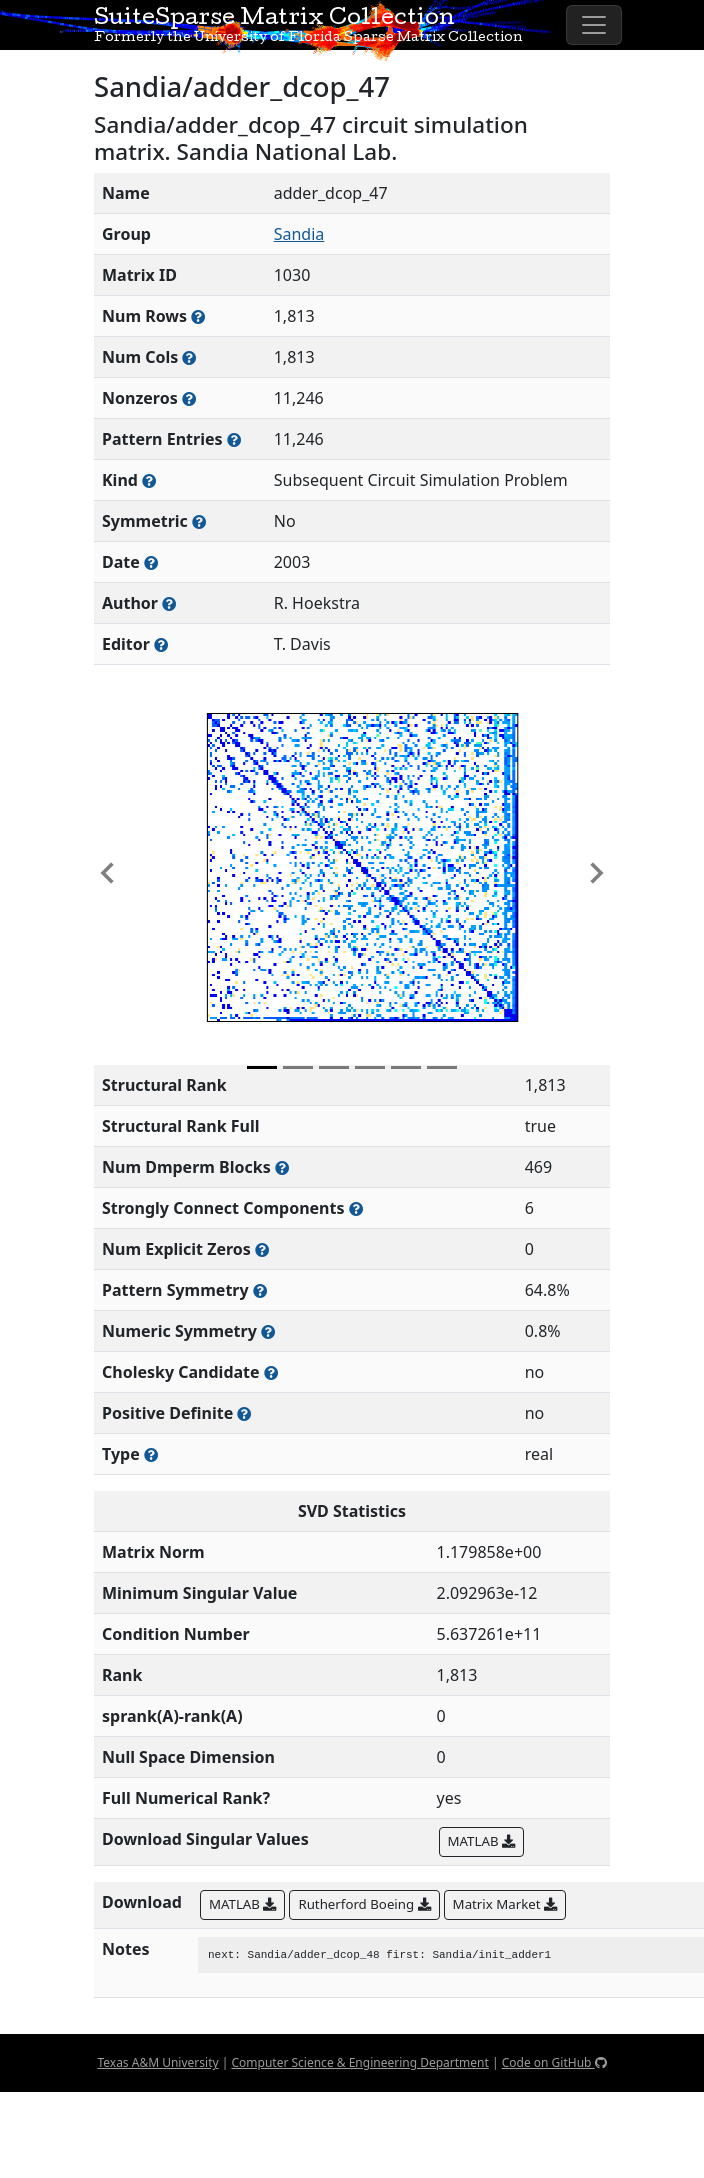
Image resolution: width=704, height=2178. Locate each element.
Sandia (299, 234)
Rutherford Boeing (364, 1904)
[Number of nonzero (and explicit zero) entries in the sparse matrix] (234, 439)
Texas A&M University (157, 2062)
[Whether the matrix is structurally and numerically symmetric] (199, 521)
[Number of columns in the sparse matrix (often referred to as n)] (189, 357)
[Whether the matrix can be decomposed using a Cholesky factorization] (271, 1372)
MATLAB (481, 1841)
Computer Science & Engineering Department (359, 2062)
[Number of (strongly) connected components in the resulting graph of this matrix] (356, 1208)
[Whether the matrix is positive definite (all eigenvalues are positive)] (244, 1413)
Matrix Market (505, 1904)
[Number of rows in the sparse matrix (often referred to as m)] (198, 316)
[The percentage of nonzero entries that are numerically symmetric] (268, 1331)
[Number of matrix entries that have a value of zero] (262, 1249)
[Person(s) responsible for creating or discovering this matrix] (169, 603)
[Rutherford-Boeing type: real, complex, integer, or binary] (151, 1454)
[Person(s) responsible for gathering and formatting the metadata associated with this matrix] (161, 644)
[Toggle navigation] (594, 25)
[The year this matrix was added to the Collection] (151, 562)
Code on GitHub (554, 2062)
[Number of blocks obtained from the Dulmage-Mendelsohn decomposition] (282, 1167)
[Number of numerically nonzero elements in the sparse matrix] (189, 398)
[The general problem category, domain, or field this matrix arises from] (149, 480)
